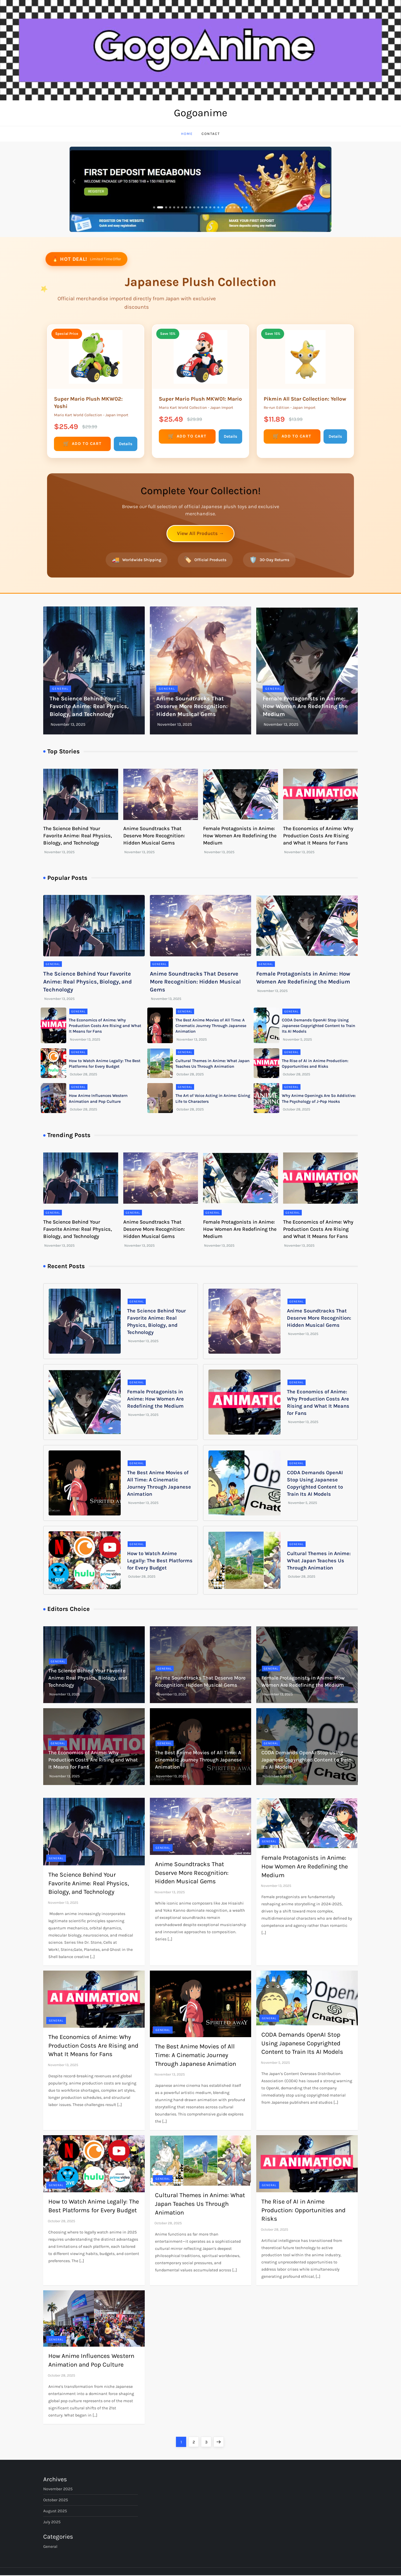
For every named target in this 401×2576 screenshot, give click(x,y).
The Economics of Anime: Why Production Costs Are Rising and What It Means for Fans (318, 836)
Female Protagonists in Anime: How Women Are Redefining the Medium (305, 707)
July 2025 (52, 2522)
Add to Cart (82, 444)
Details (125, 443)
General (60, 689)
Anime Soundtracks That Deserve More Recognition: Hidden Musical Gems (192, 707)
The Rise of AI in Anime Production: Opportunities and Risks (303, 2211)
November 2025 (58, 2489)
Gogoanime (200, 113)
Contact (211, 134)
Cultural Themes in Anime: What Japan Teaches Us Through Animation (319, 1561)
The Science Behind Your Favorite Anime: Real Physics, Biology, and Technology (89, 707)
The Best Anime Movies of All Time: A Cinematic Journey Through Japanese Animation (210, 1026)
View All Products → (200, 534)
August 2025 (55, 2511)
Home (187, 134)
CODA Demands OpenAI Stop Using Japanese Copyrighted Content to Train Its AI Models (318, 1026)
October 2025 (55, 2500)
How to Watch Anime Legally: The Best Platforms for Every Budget (160, 1561)
